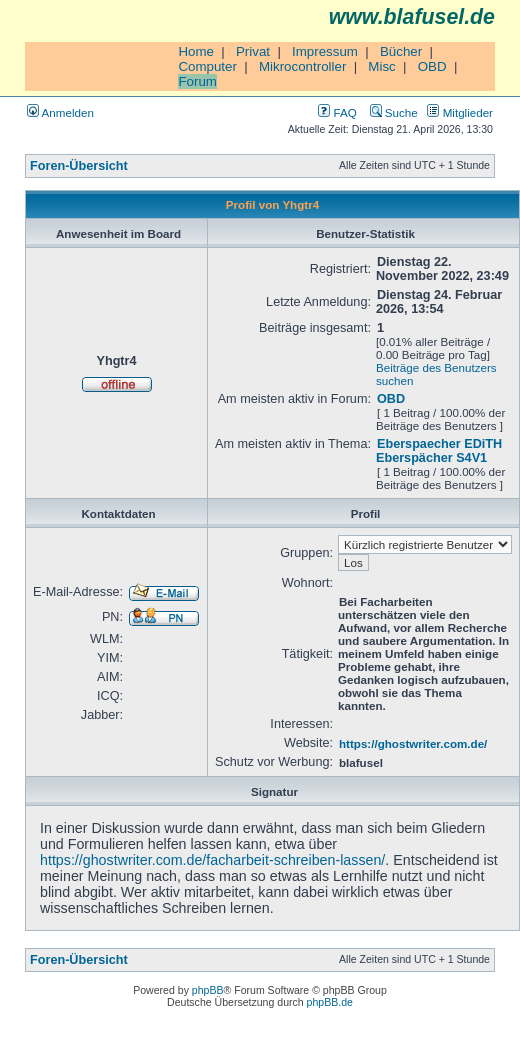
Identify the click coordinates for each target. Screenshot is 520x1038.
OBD (432, 66)
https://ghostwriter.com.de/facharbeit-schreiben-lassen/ (212, 860)
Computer (207, 66)
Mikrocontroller (302, 66)
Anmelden (60, 112)
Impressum (325, 51)
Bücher (401, 51)
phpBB (208, 990)
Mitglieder (460, 112)
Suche (394, 112)
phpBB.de (330, 1002)
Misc (381, 66)
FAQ (337, 112)
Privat (253, 51)
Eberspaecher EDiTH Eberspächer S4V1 (439, 451)
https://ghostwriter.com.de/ (413, 743)
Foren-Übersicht (79, 166)
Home (196, 51)
